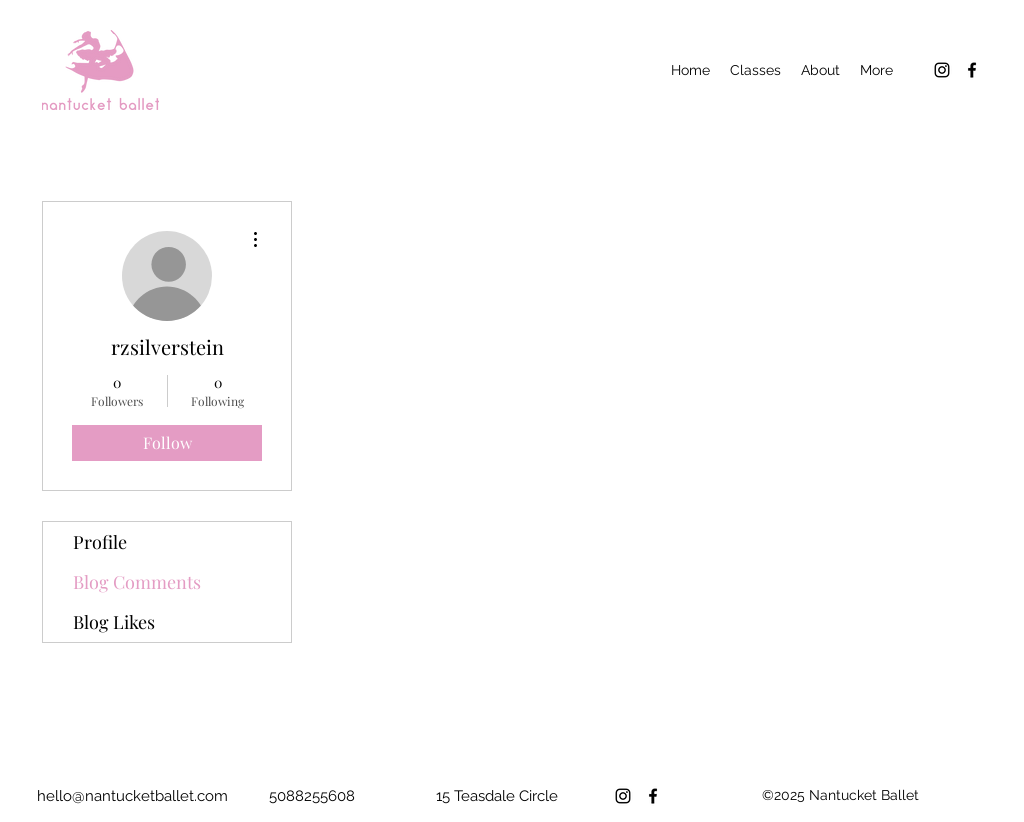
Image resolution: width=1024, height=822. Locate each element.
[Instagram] (942, 70)
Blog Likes (114, 622)
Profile (100, 542)
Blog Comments (137, 582)
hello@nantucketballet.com (132, 796)
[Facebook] (972, 70)
